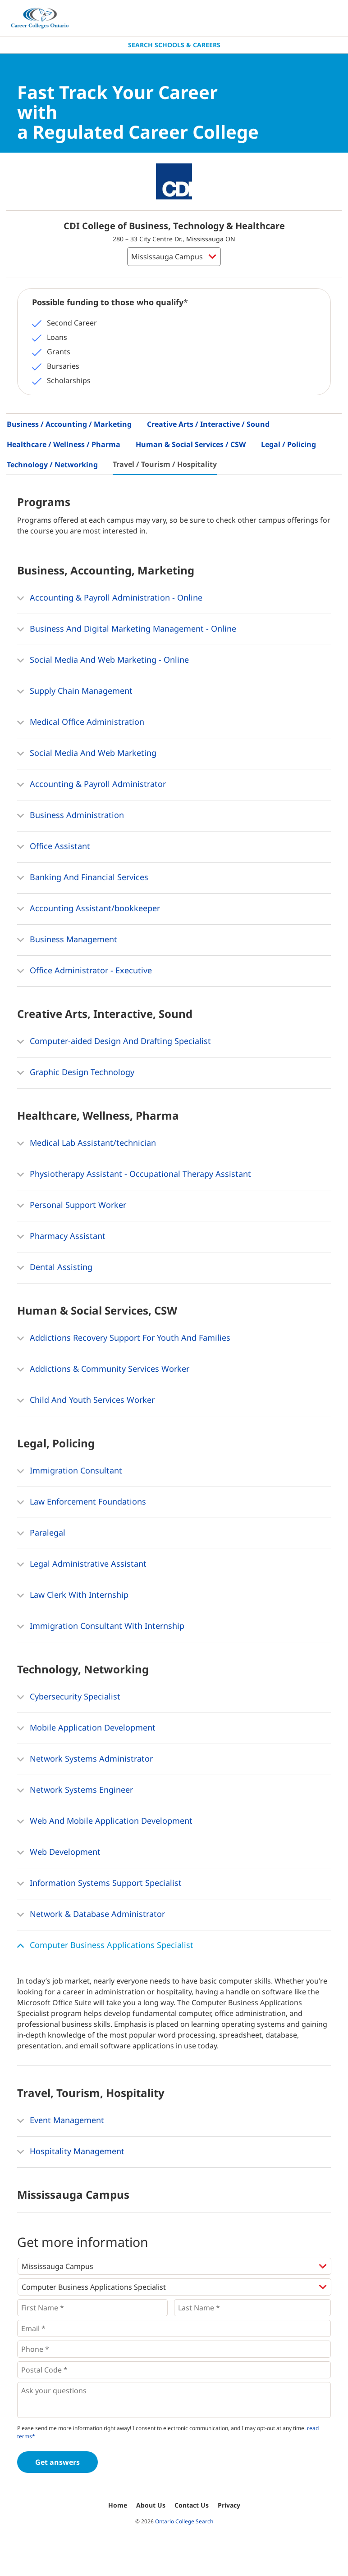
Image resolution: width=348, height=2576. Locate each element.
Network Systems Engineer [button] (75, 1790)
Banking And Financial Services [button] (82, 878)
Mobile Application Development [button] (86, 1728)
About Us (150, 2505)
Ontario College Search (184, 2521)
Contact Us (191, 2505)
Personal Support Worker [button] (71, 1206)
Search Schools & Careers (174, 45)
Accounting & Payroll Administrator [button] (91, 785)
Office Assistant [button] (53, 847)
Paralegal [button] (41, 1533)
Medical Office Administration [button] (80, 722)
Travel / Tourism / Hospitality (165, 464)
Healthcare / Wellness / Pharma (63, 444)
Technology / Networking (52, 465)
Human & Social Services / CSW (191, 444)
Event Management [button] (60, 2121)
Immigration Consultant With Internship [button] (100, 1626)
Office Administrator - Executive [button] (84, 971)
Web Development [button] (59, 1852)
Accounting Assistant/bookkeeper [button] (88, 909)
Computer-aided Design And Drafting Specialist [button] (114, 1042)
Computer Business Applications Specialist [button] (105, 1946)
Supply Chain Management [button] (75, 691)
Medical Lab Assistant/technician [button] (86, 1143)
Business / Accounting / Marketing (69, 424)
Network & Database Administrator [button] (91, 1915)
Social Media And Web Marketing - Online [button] (103, 660)
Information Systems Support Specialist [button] (99, 1884)
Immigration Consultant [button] (69, 1471)
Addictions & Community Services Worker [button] (103, 1369)
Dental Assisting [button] (54, 1268)
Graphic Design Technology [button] (75, 1073)
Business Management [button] (67, 940)
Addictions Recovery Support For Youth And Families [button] (123, 1338)
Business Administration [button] (70, 816)
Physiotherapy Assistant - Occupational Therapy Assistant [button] (134, 1174)
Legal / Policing (288, 444)
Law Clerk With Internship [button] (72, 1595)
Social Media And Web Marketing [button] (86, 754)
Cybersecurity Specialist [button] (68, 1697)
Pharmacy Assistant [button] (61, 1237)
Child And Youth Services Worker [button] (86, 1400)
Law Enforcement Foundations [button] (81, 1502)
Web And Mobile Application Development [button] (104, 1821)
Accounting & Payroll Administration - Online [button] (109, 598)
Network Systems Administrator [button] (85, 1759)
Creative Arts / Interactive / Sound (208, 424)
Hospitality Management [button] (70, 2152)
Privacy (229, 2505)
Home (117, 2505)
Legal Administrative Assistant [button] (82, 1564)
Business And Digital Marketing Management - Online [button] (126, 629)
